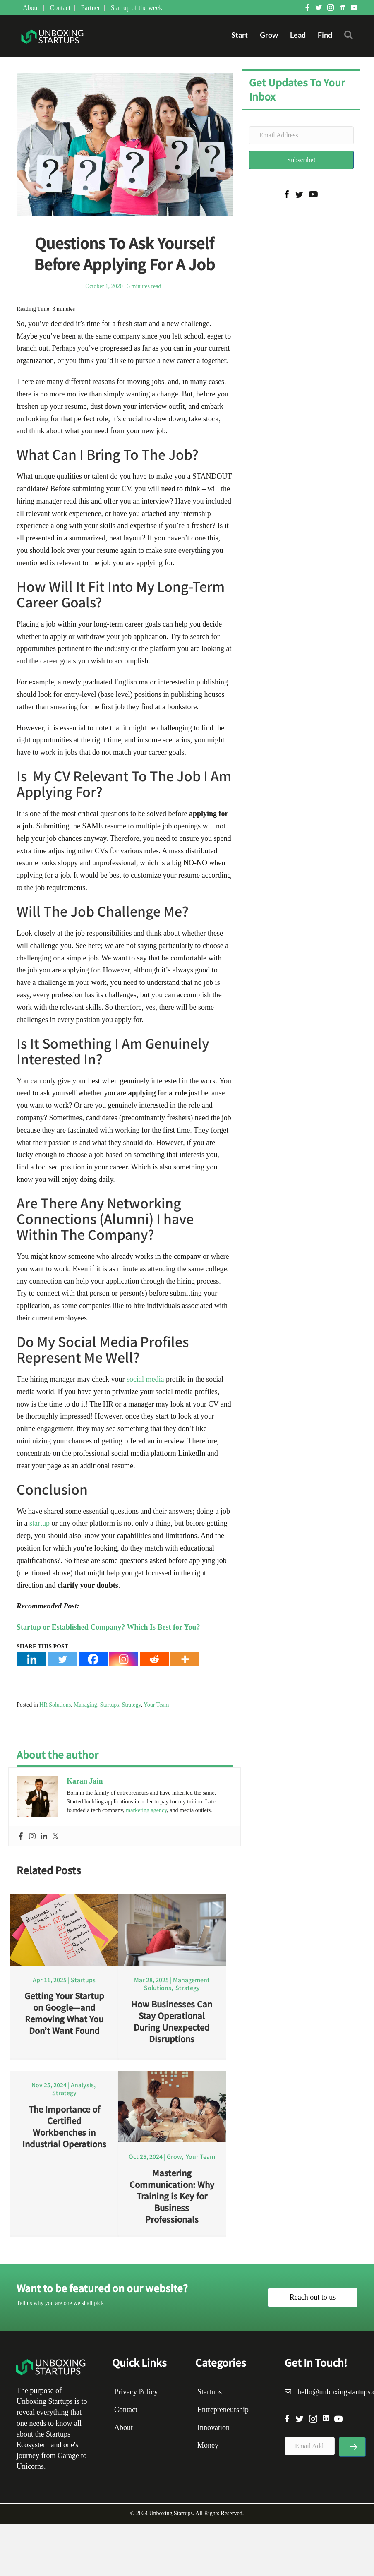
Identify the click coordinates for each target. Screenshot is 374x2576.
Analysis (82, 2088)
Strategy (131, 1705)
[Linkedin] (31, 1659)
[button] (350, 37)
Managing (85, 1705)
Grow (268, 34)
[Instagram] (123, 1659)
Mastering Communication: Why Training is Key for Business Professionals (171, 2199)
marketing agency (146, 1810)
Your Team (156, 1705)
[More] (184, 1659)
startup (39, 1523)
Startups (109, 1705)
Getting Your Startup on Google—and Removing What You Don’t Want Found (64, 2013)
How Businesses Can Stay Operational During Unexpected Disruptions (171, 2021)
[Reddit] (154, 1659)
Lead (297, 34)
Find (324, 34)
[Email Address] (301, 135)
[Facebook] (93, 1659)
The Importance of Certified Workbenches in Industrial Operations (64, 2129)
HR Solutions (55, 1705)
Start (239, 34)
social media (144, 1379)
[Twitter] (62, 1659)
